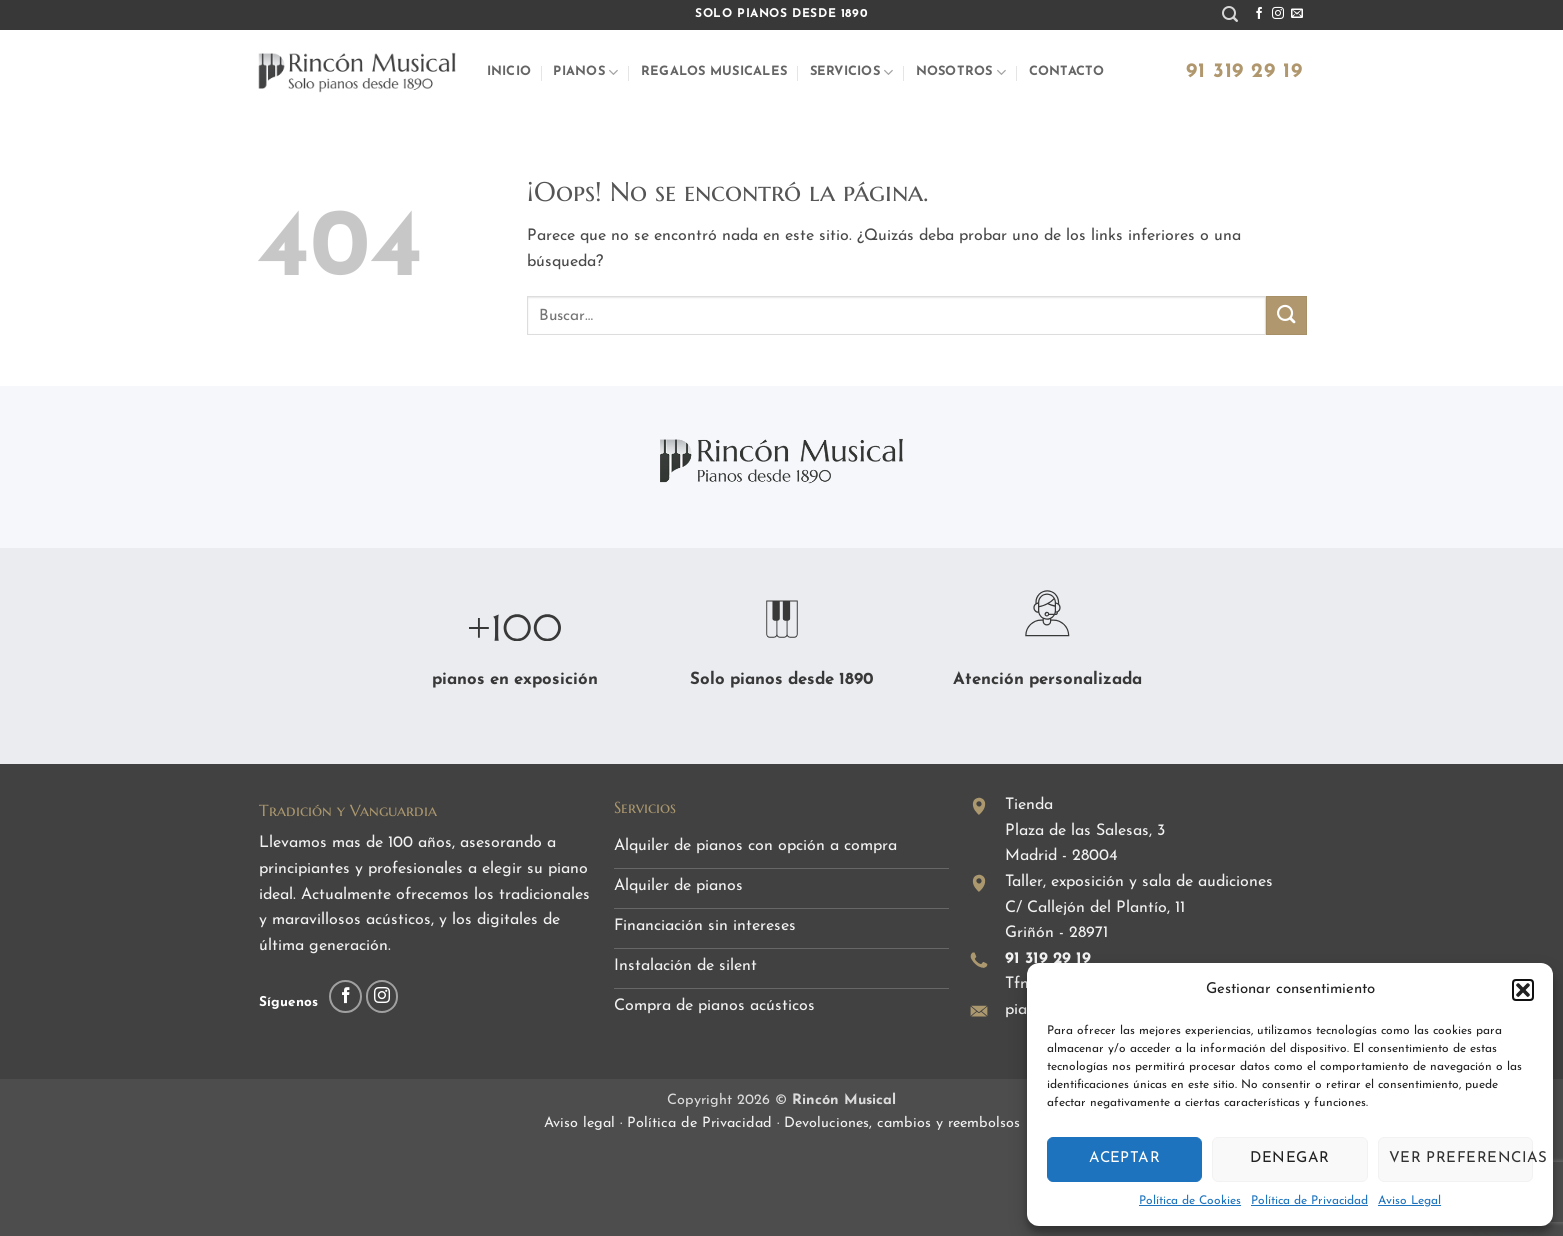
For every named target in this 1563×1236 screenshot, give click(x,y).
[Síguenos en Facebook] (1259, 14)
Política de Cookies (1190, 1201)
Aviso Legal (1409, 1201)
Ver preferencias (1461, 1158)
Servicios (852, 72)
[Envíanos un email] (1297, 14)
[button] (1523, 990)
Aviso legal (582, 1123)
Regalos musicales (714, 71)
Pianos (585, 72)
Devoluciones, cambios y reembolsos (902, 1123)
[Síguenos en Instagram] (1278, 14)
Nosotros (961, 72)
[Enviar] (1286, 315)
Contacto (1067, 71)
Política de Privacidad (1309, 1201)
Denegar (1289, 1158)
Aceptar (1124, 1158)
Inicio (509, 71)
